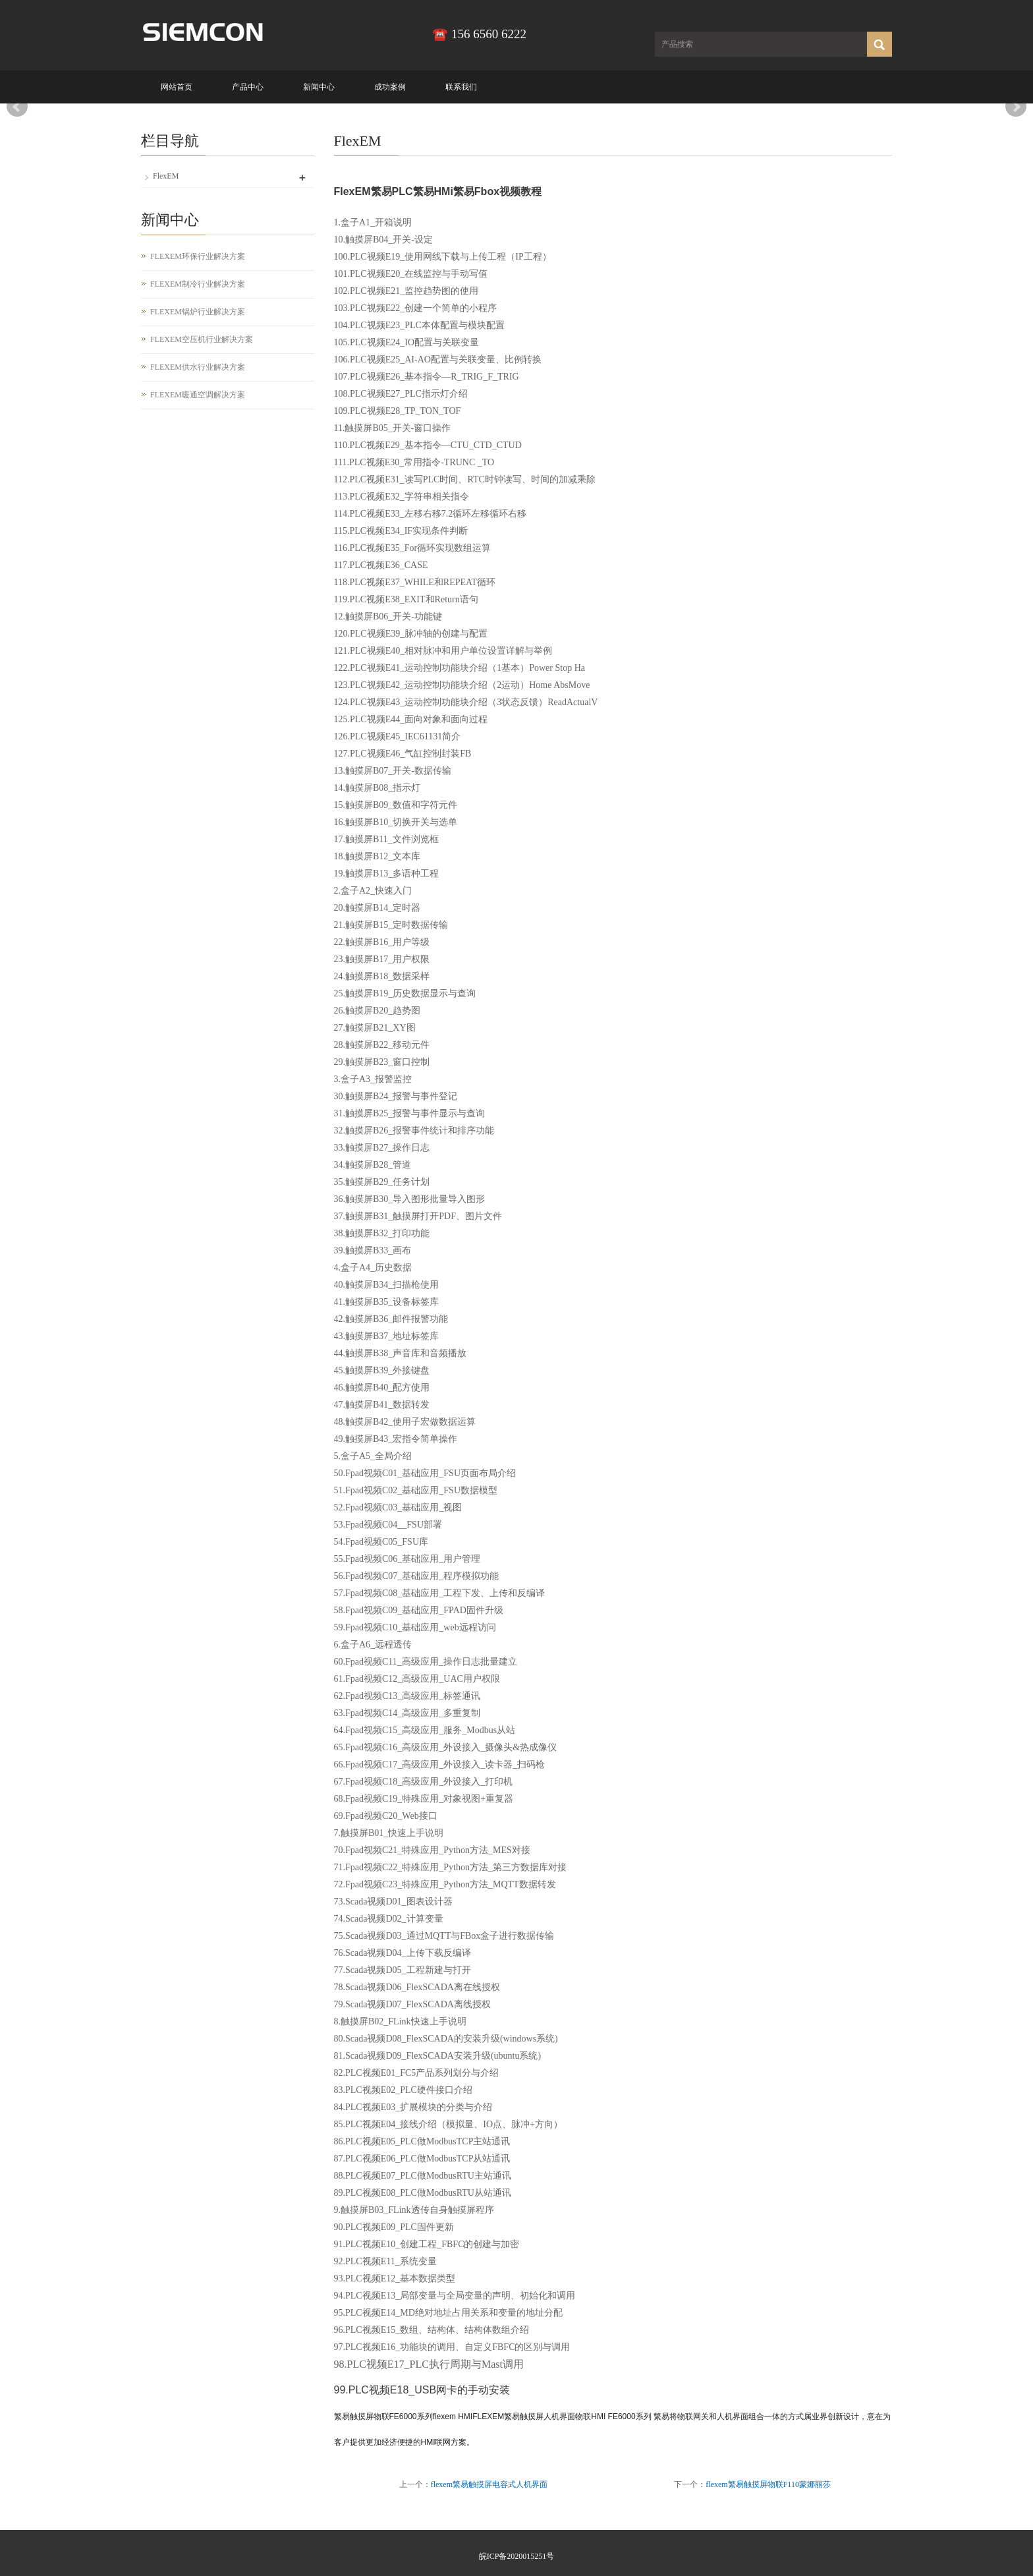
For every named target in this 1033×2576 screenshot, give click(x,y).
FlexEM (166, 176)
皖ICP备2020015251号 (517, 2556)
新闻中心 (319, 87)
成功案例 (390, 87)
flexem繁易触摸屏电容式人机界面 (489, 2484)
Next (1015, 106)
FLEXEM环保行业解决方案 (197, 256)
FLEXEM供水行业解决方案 (197, 367)
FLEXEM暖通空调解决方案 (197, 394)
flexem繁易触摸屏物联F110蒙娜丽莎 (768, 2484)
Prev (17, 106)
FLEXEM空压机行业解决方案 (201, 339)
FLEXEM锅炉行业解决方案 (197, 311)
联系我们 (461, 87)
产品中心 (248, 87)
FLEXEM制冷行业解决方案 (197, 284)
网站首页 (176, 87)
